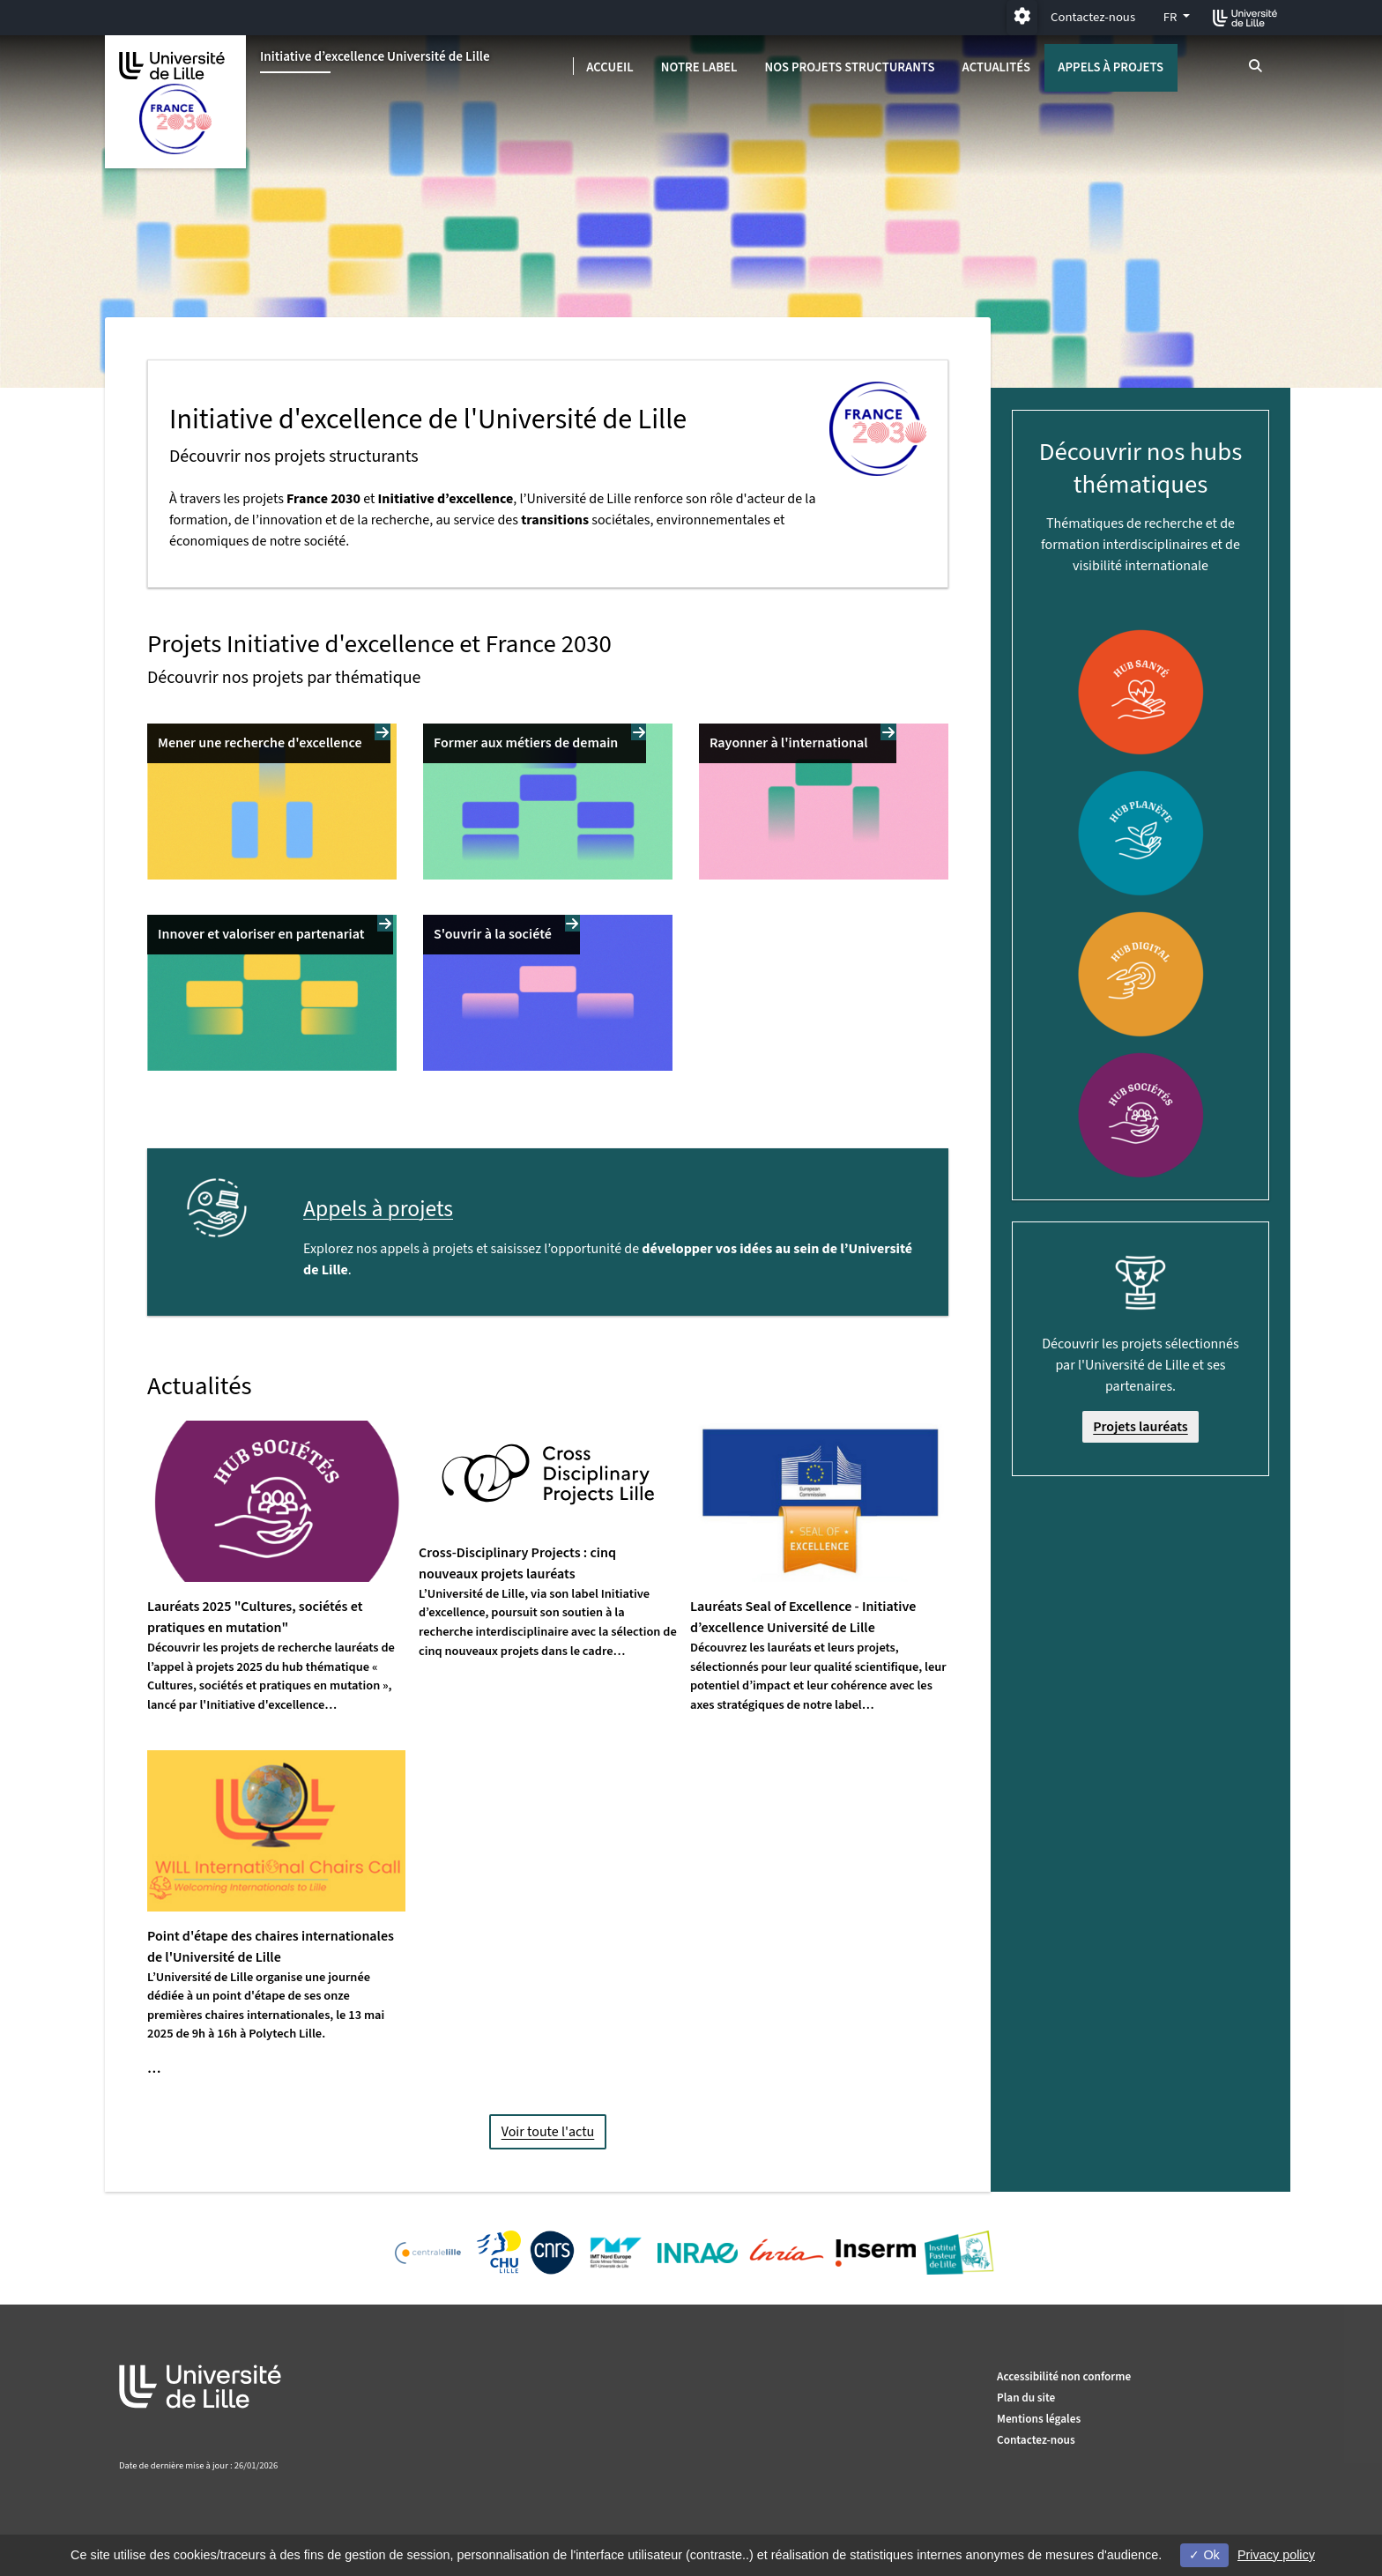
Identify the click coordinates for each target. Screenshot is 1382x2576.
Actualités (996, 67)
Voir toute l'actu (548, 2132)
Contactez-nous (1093, 17)
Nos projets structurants (849, 67)
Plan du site (1026, 2397)
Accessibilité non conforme (1064, 2376)
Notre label (699, 67)
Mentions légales (1039, 2418)
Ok (1204, 2555)
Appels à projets (1110, 67)
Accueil (609, 67)
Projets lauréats (1140, 1426)
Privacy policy (1276, 2555)
